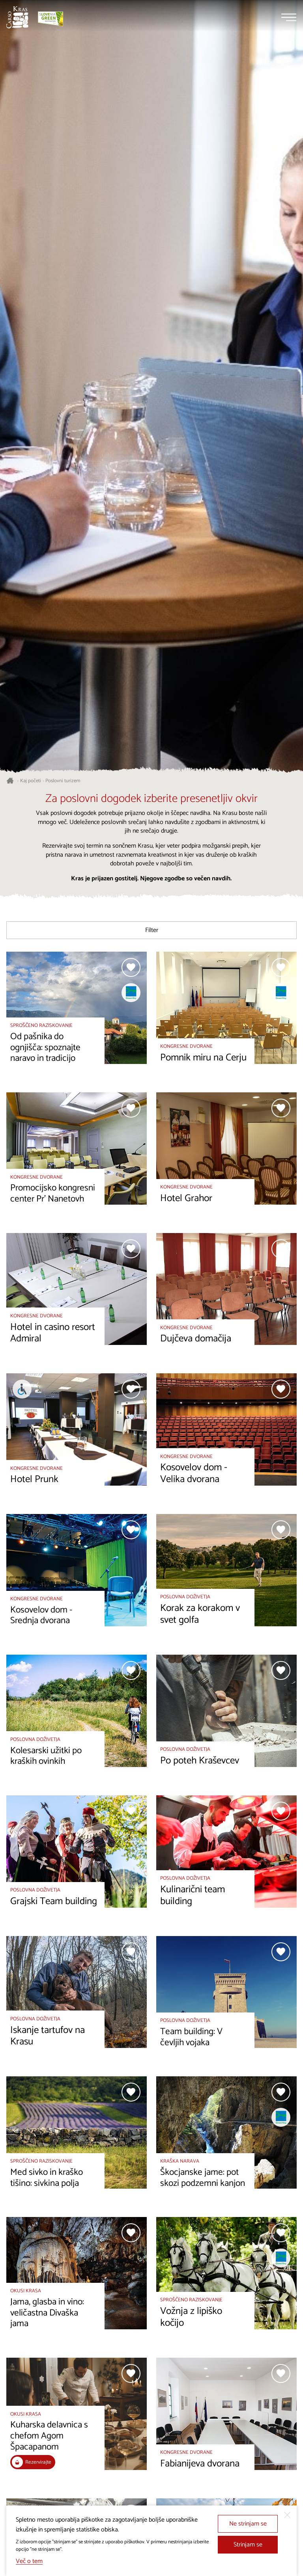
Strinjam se (248, 2544)
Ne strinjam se (248, 2523)
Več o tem (29, 2561)
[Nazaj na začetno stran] (17, 17)
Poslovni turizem (62, 781)
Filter (151, 930)
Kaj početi (30, 781)
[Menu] (289, 17)
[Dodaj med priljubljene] (131, 967)
